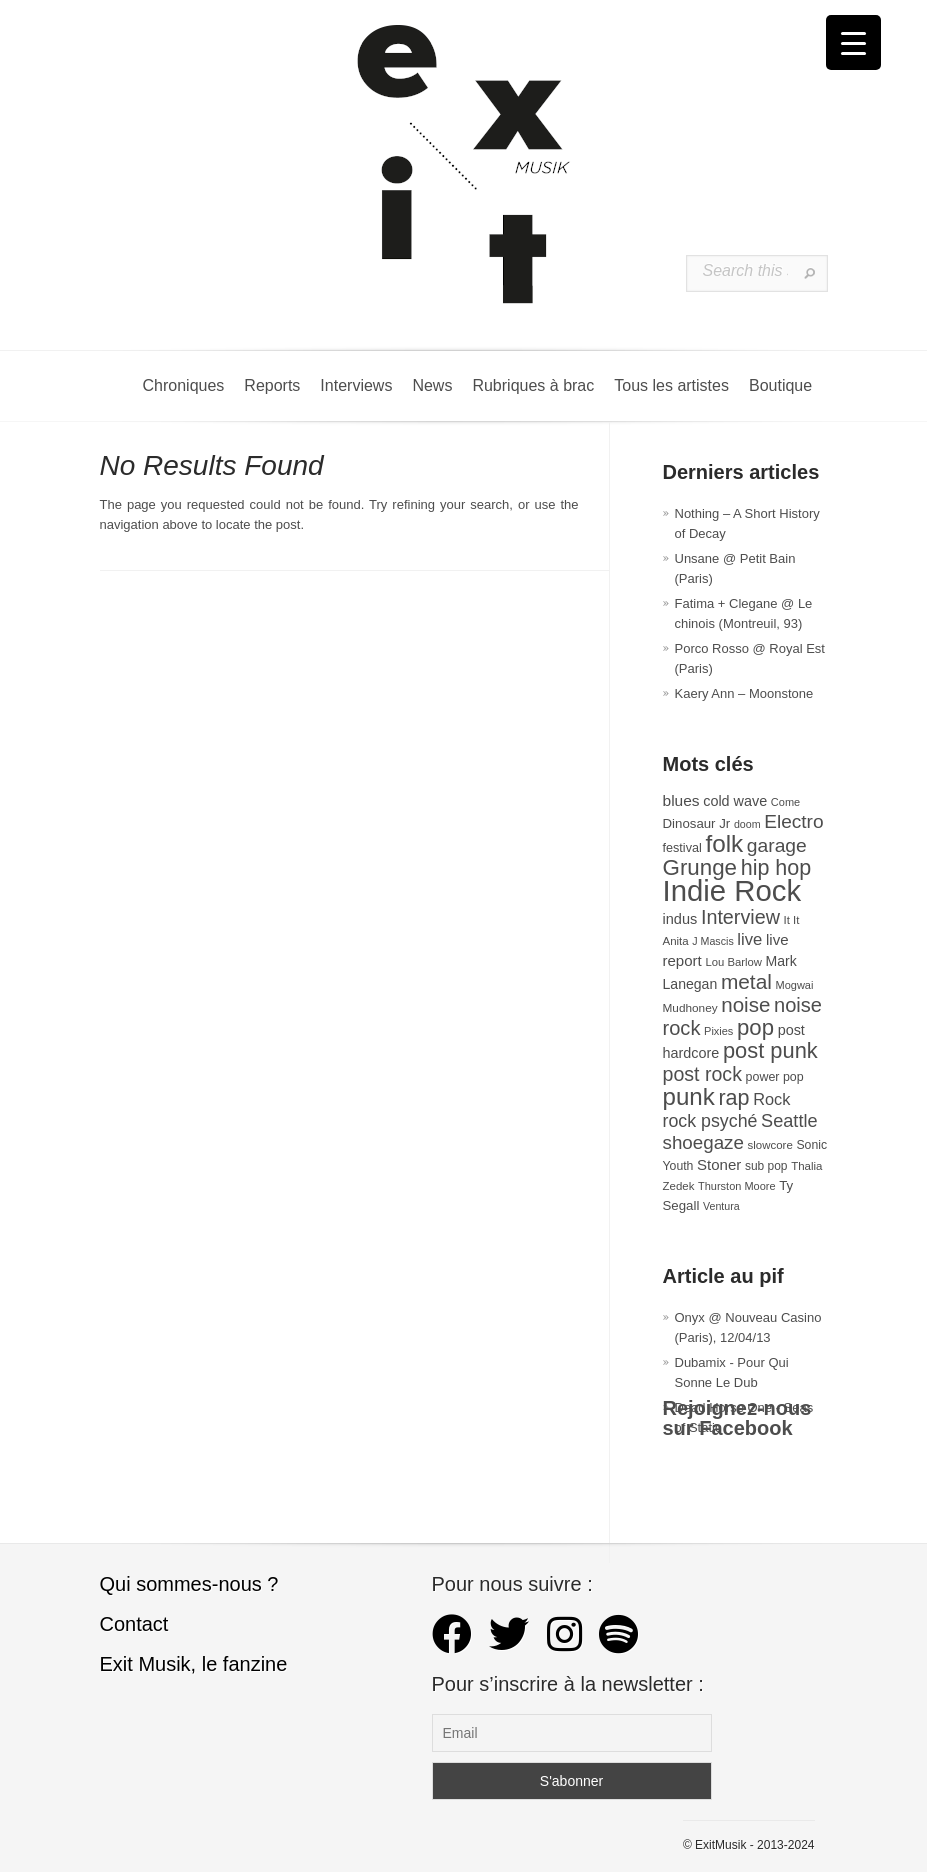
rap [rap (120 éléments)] (733, 1098)
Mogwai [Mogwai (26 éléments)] (795, 985)
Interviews (356, 385)
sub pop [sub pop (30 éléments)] (766, 1166)
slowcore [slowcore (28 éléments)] (770, 1145)
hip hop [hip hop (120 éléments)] (776, 868)
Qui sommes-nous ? (189, 1584)
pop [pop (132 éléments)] (755, 1027)
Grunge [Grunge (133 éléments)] (700, 867)
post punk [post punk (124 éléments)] (770, 1050)
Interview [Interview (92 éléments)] (740, 917)
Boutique (780, 385)
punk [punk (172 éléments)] (689, 1096)
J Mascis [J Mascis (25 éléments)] (712, 941)
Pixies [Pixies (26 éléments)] (718, 1031)
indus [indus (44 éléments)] (680, 919)
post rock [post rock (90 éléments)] (702, 1074)
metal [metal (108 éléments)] (746, 981)
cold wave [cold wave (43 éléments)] (735, 801)
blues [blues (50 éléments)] (681, 800)
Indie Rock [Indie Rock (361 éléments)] (732, 890)
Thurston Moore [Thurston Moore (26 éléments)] (737, 1186)
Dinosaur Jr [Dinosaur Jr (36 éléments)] (697, 823)
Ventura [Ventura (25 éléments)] (721, 1206)
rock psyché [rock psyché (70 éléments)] (710, 1121)
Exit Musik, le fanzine (194, 1664)
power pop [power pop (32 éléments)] (775, 1077)
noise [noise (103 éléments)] (745, 1004)
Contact (134, 1624)
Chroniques (184, 385)
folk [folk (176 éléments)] (724, 843)
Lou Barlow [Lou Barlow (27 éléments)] (733, 962)
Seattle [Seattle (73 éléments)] (789, 1121)
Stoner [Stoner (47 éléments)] (719, 1164)
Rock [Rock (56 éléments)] (771, 1099)
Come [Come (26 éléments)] (785, 802)
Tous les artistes (671, 385)
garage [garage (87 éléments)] (777, 845)
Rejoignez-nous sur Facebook (737, 1418)
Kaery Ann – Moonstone (744, 693)
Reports (272, 385)
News (432, 385)
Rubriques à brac (533, 385)
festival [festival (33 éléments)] (682, 848)
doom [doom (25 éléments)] (747, 824)
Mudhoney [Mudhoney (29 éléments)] (690, 1008)
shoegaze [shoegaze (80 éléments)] (703, 1142)
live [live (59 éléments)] (749, 939)
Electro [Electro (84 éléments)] (793, 821)
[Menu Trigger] (853, 42)
